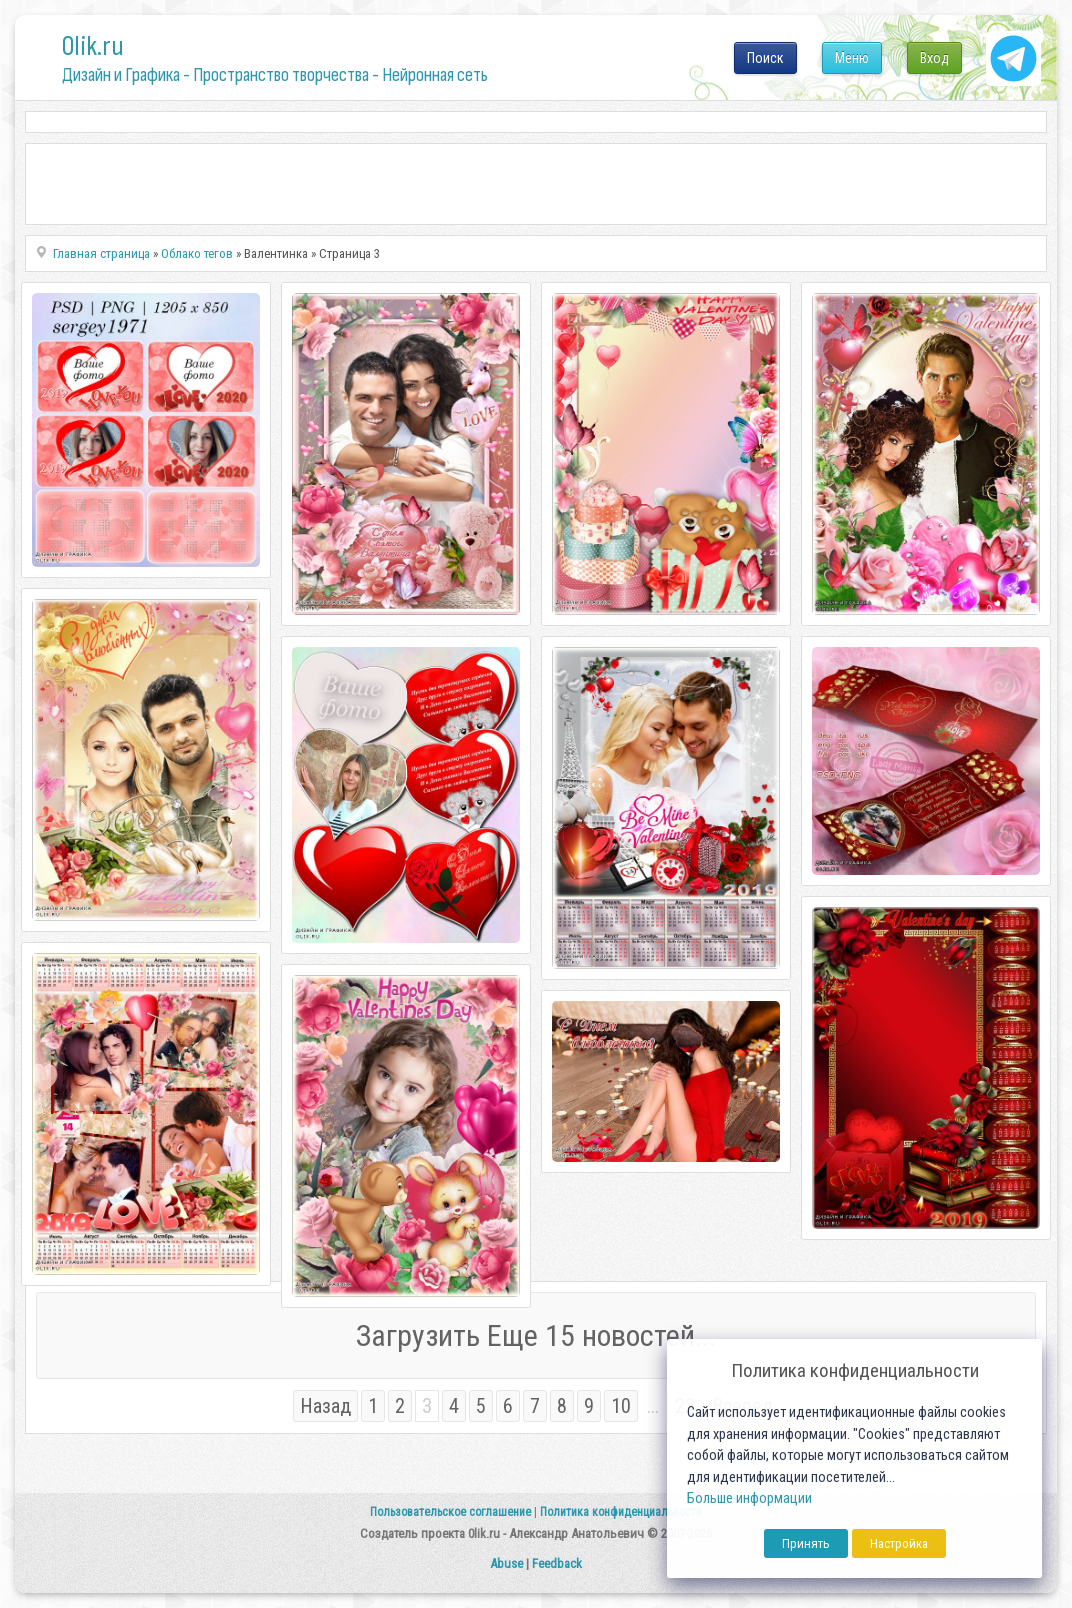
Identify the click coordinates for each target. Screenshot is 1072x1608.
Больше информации (749, 1498)
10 (621, 1406)
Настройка (899, 1543)
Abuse (506, 1563)
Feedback (557, 1563)
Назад (325, 1406)
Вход (934, 58)
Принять (806, 1543)
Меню (852, 58)
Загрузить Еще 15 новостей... (536, 1335)
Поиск (765, 58)
